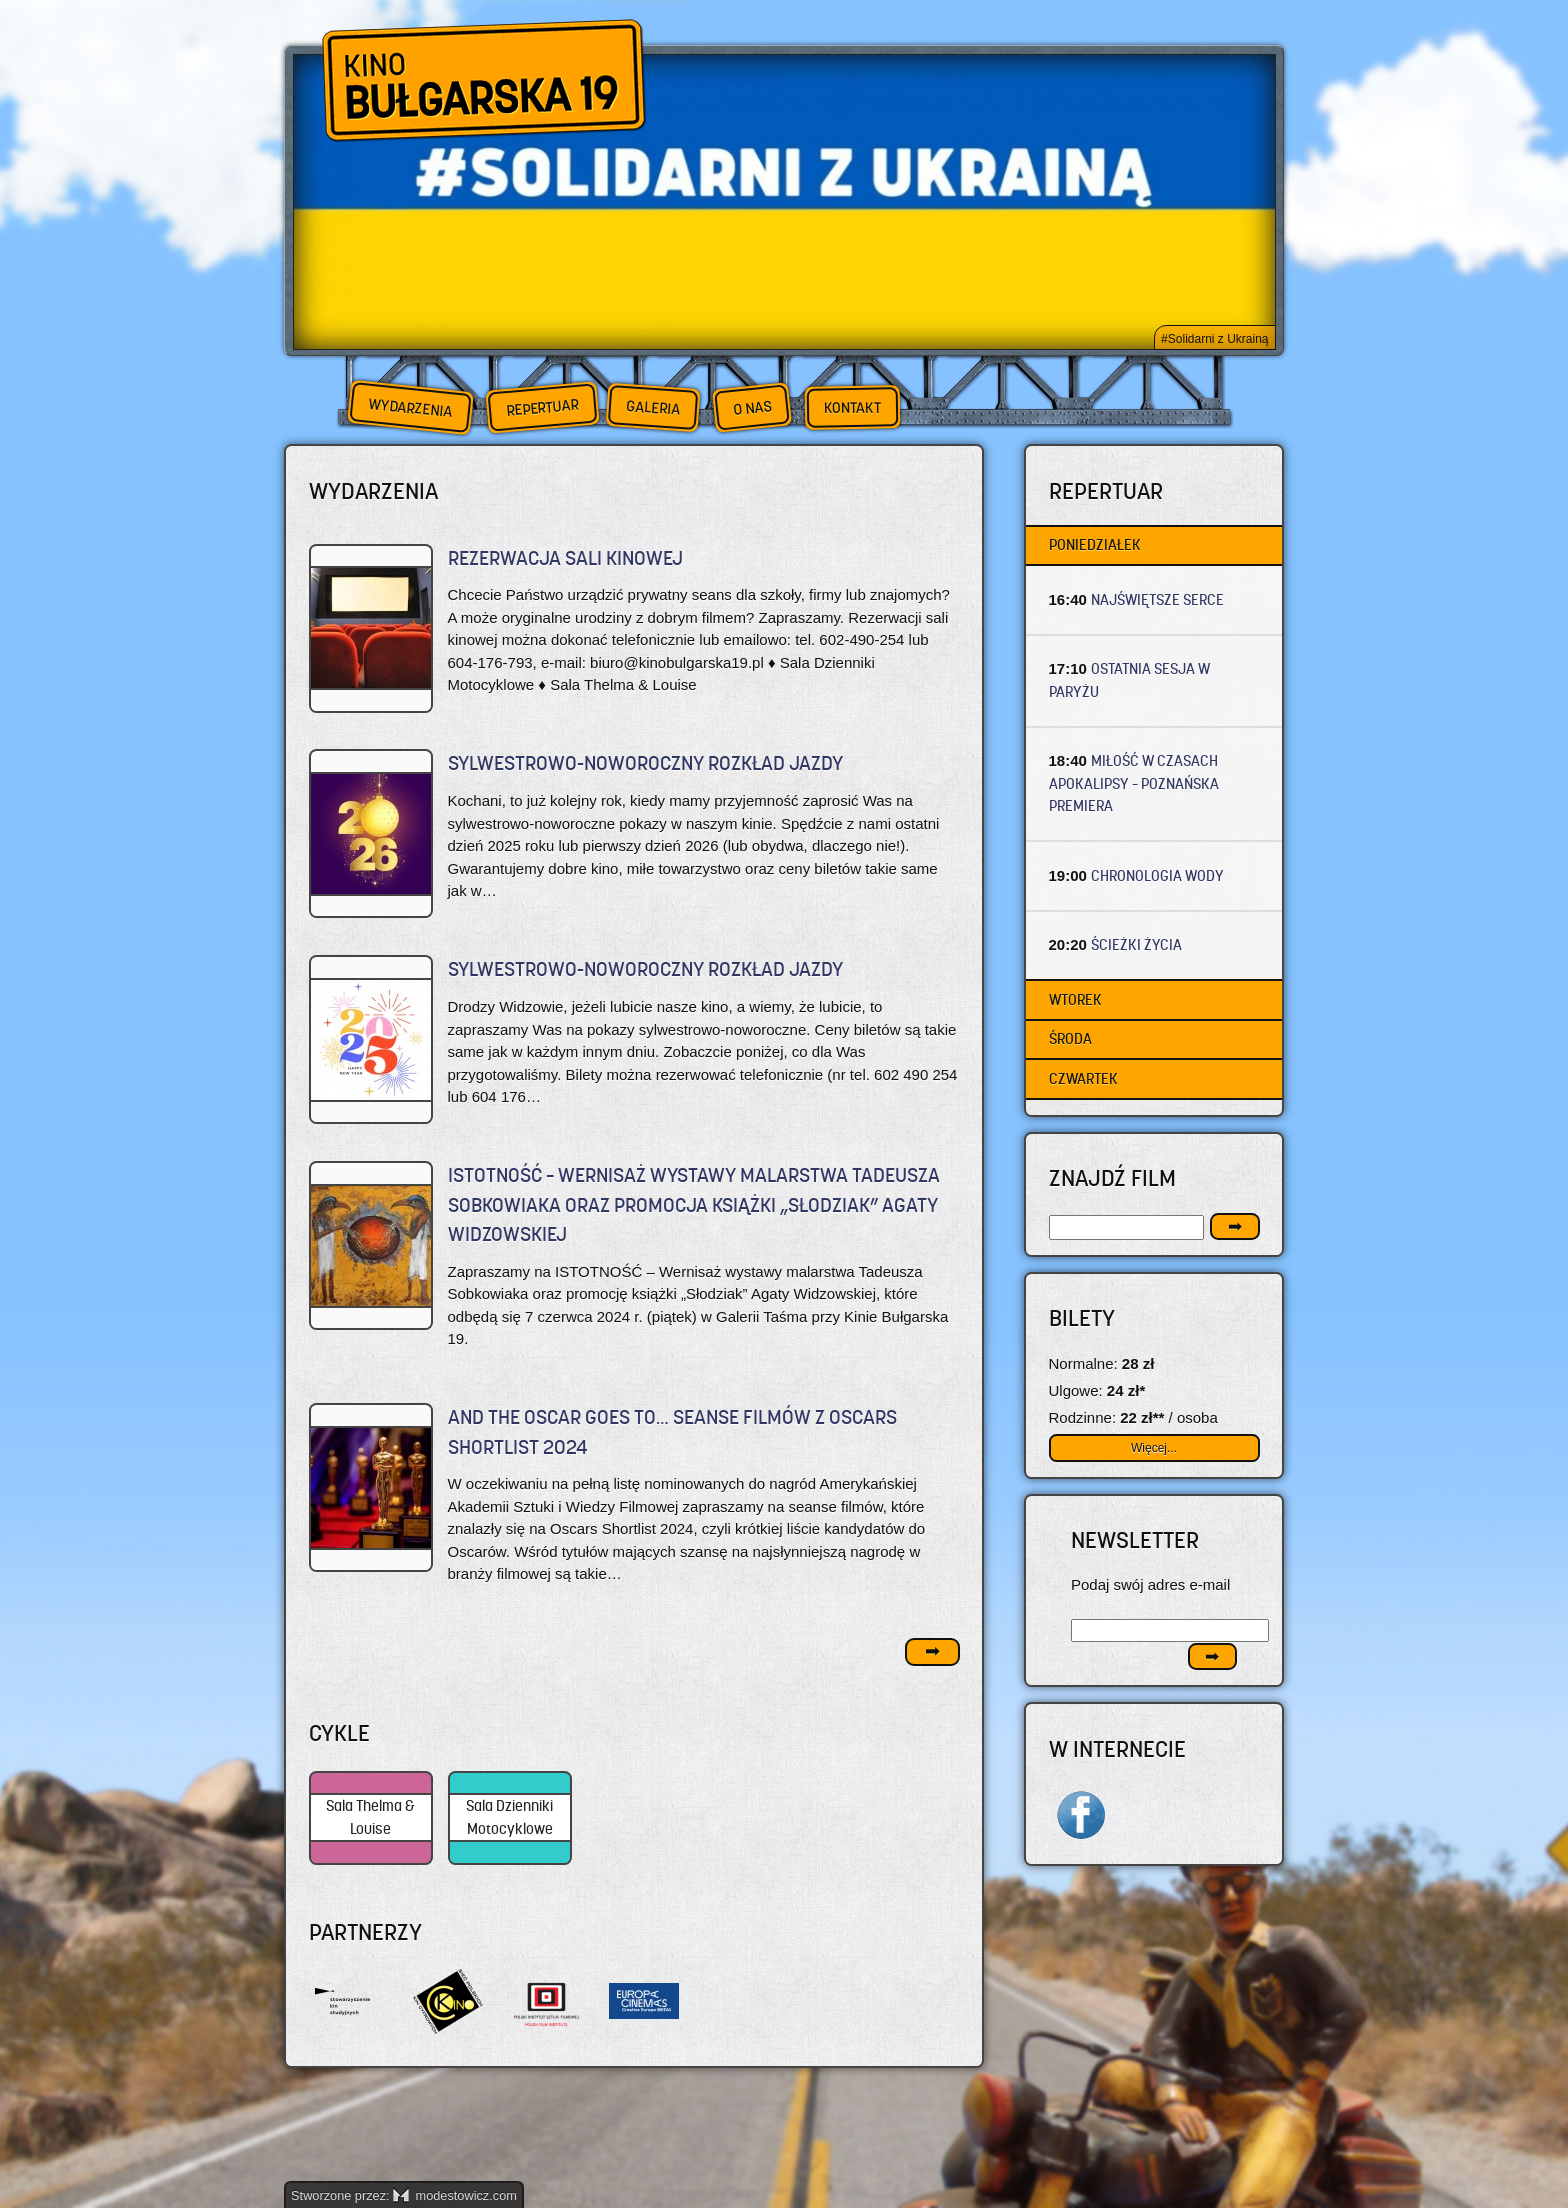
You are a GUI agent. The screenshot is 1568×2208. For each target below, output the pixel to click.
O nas (752, 407)
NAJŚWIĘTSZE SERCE (1157, 599)
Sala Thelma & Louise (370, 1817)
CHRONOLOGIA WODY (1157, 875)
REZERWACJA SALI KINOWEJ (565, 558)
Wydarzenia (410, 408)
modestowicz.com (455, 2195)
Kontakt (852, 408)
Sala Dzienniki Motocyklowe (509, 1817)
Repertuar (542, 407)
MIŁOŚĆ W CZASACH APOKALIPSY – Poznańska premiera (1134, 783)
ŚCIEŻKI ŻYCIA (1136, 944)
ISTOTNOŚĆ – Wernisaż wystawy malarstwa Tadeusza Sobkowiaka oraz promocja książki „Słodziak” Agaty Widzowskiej (694, 1205)
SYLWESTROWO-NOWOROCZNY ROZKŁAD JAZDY (645, 763)
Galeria (652, 407)
